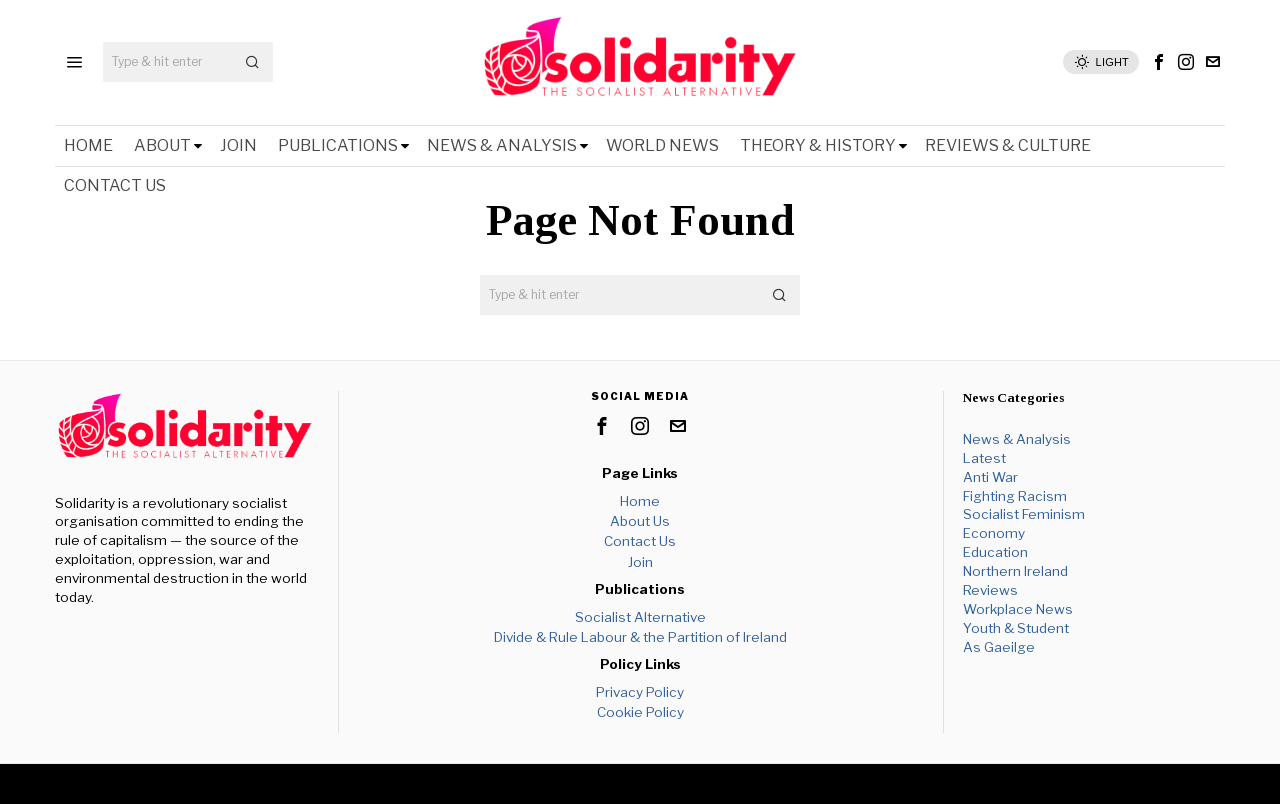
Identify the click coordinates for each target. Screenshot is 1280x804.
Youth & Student (1016, 628)
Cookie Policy (640, 712)
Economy (994, 533)
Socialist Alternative (640, 617)
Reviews (990, 590)
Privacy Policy (640, 692)
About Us (640, 521)
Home (640, 501)
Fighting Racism (1015, 496)
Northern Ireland (1015, 571)
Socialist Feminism (1024, 514)
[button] (253, 62)
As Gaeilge (999, 647)
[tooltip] (1159, 62)
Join (640, 562)
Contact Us (640, 541)
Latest (984, 458)
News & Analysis (1017, 439)
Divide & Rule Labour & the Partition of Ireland (640, 637)
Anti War (990, 477)
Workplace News (1018, 609)
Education (995, 552)
